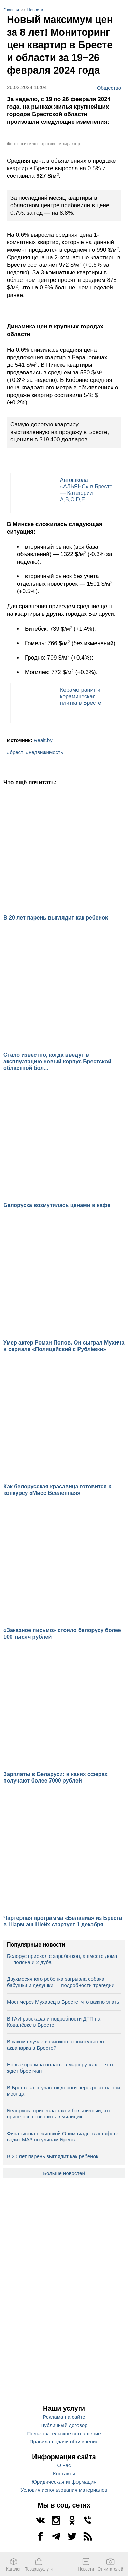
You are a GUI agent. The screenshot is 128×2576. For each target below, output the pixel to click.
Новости (35, 10)
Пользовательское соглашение (64, 2433)
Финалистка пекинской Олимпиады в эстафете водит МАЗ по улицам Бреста (62, 2136)
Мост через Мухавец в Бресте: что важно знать (63, 2002)
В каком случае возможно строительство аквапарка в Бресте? (55, 2045)
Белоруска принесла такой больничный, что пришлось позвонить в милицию (59, 2113)
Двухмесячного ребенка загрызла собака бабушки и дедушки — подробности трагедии (60, 1982)
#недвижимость (44, 752)
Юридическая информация (64, 2482)
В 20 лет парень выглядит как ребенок (52, 2156)
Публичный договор (64, 2425)
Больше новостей (64, 2173)
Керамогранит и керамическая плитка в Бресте (80, 696)
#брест (15, 752)
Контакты (64, 2473)
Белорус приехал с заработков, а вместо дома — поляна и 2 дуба (62, 1959)
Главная (11, 10)
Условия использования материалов (63, 2490)
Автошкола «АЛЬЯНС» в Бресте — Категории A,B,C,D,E (86, 489)
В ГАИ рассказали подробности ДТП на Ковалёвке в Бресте (53, 2022)
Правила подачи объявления (64, 2441)
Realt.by (43, 740)
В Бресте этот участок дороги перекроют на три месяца (63, 2091)
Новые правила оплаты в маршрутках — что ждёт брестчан (60, 2068)
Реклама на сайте (64, 2417)
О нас (64, 2465)
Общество (109, 87)
